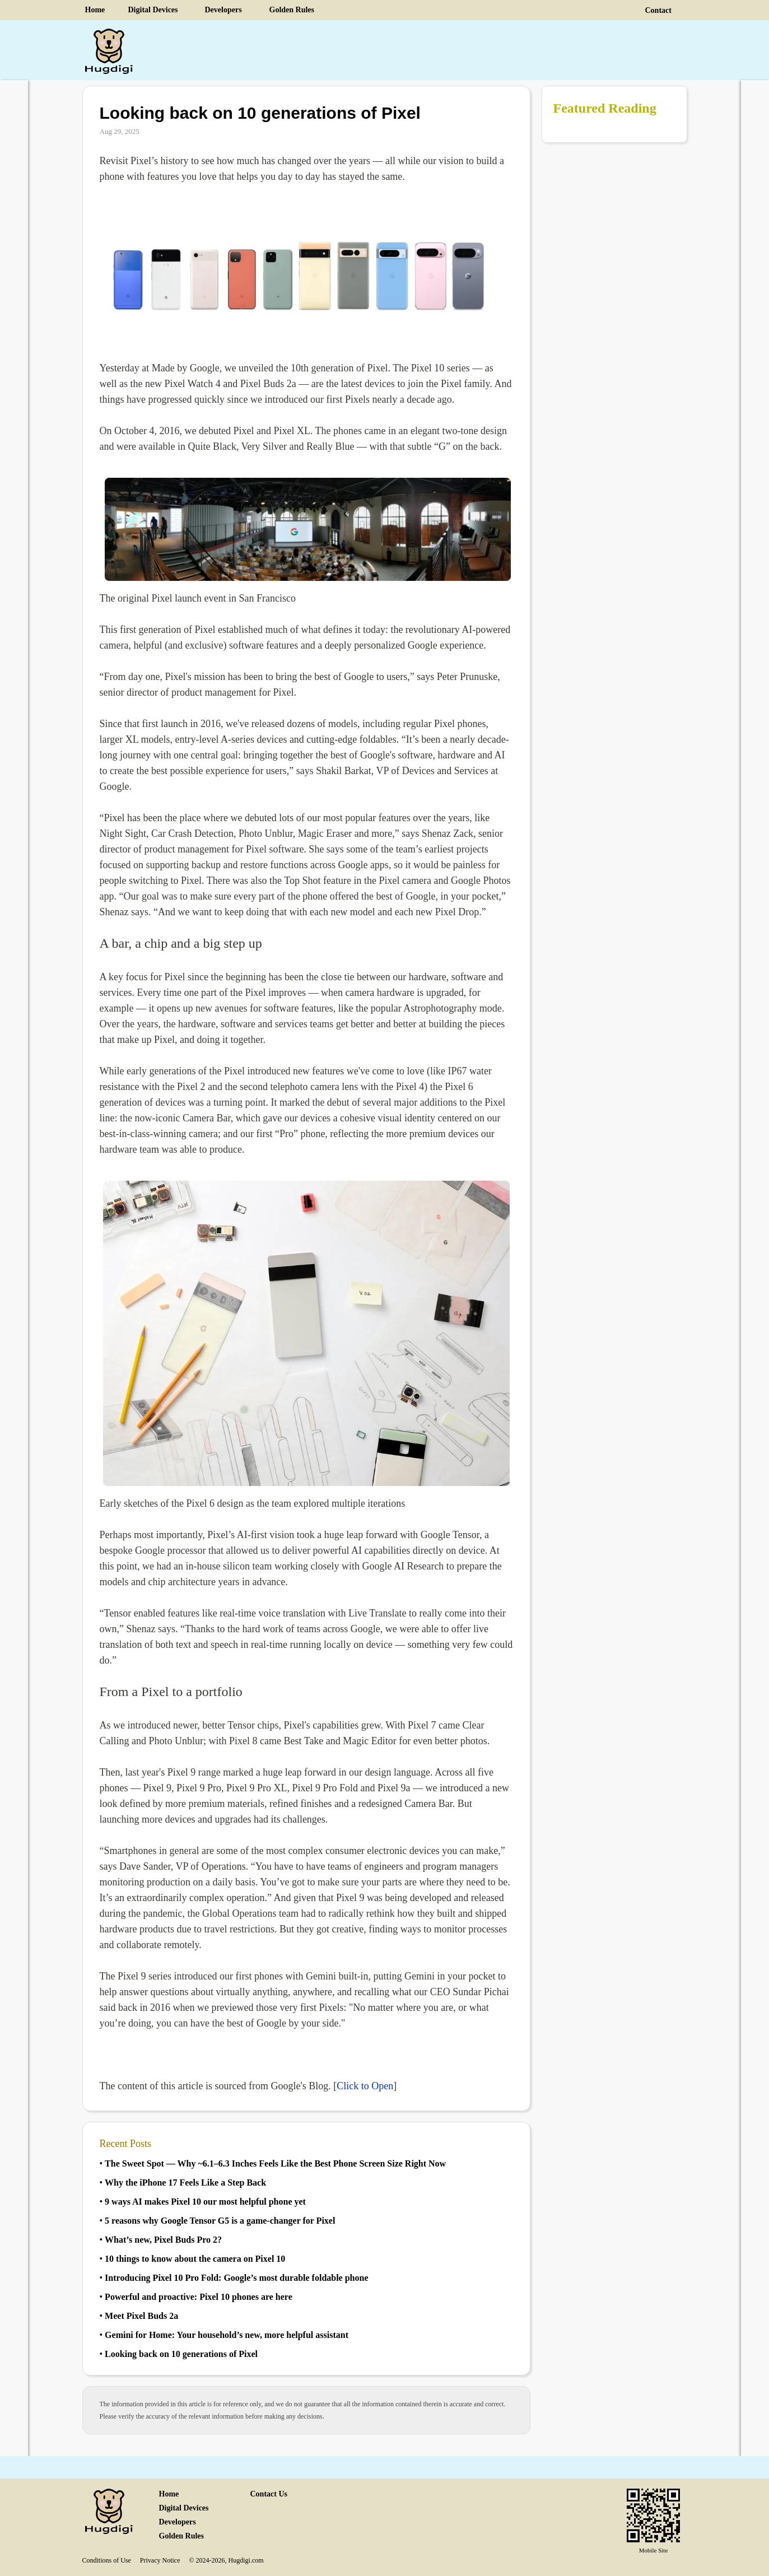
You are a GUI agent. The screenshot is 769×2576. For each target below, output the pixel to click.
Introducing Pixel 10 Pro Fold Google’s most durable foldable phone (236, 2277)
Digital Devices (153, 10)
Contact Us (269, 2494)
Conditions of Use (106, 2560)
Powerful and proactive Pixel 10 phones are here (198, 2297)
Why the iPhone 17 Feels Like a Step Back (185, 2182)
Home (95, 10)
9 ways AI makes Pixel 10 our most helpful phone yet (205, 2201)
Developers (223, 10)
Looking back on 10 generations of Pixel (181, 2354)
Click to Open (365, 2085)
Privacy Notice (160, 2560)
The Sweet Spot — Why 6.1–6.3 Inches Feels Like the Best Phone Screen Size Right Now (275, 2163)
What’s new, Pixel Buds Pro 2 (163, 2239)
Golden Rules (292, 10)
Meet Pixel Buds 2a (141, 2316)
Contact (658, 10)
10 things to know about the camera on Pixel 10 (195, 2258)
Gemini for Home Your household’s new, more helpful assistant (226, 2335)
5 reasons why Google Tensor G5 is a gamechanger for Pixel (220, 2220)
